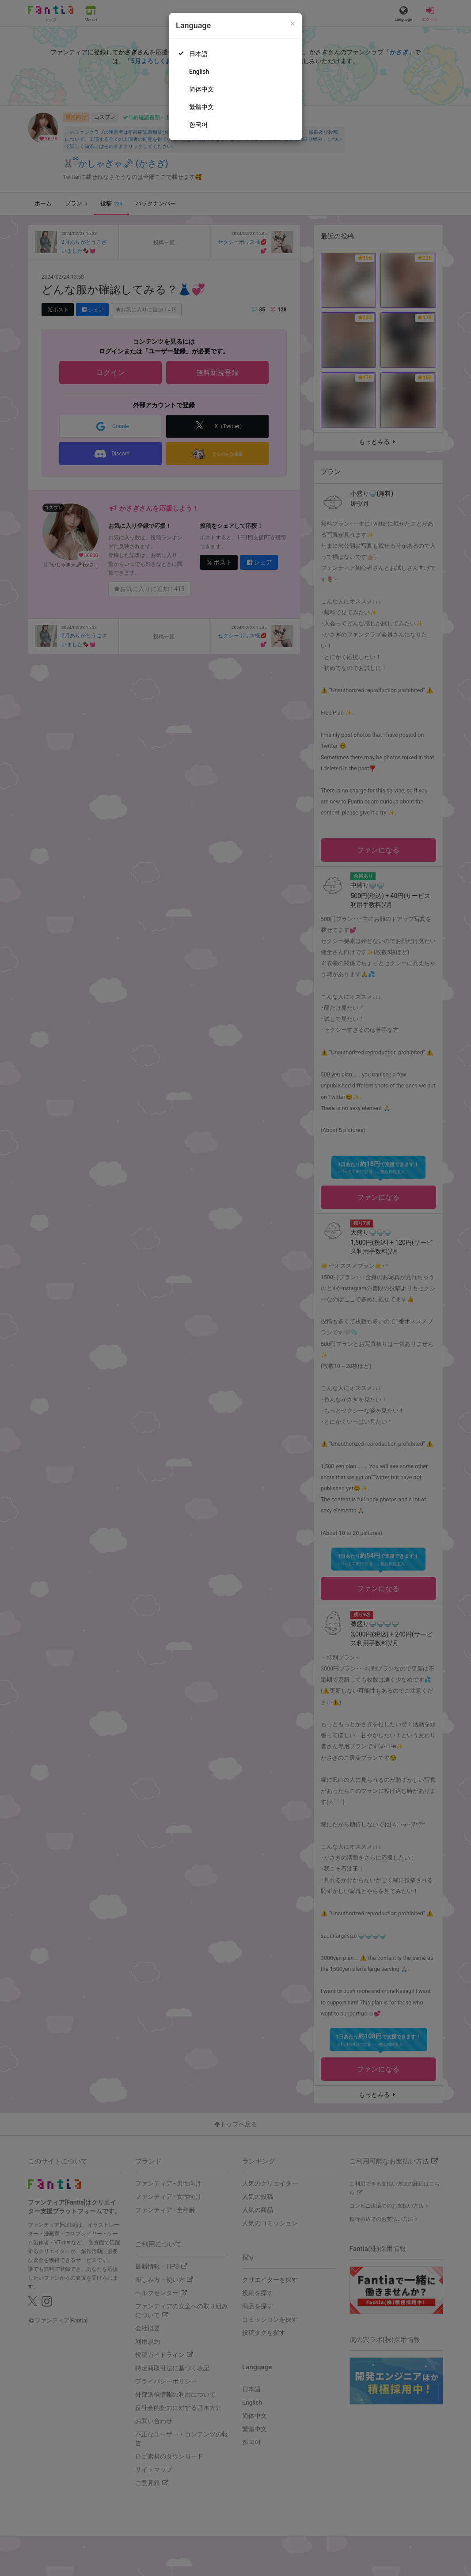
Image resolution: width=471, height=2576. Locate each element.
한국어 (198, 124)
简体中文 (201, 89)
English (199, 71)
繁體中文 (201, 106)
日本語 (198, 53)
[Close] (292, 23)
